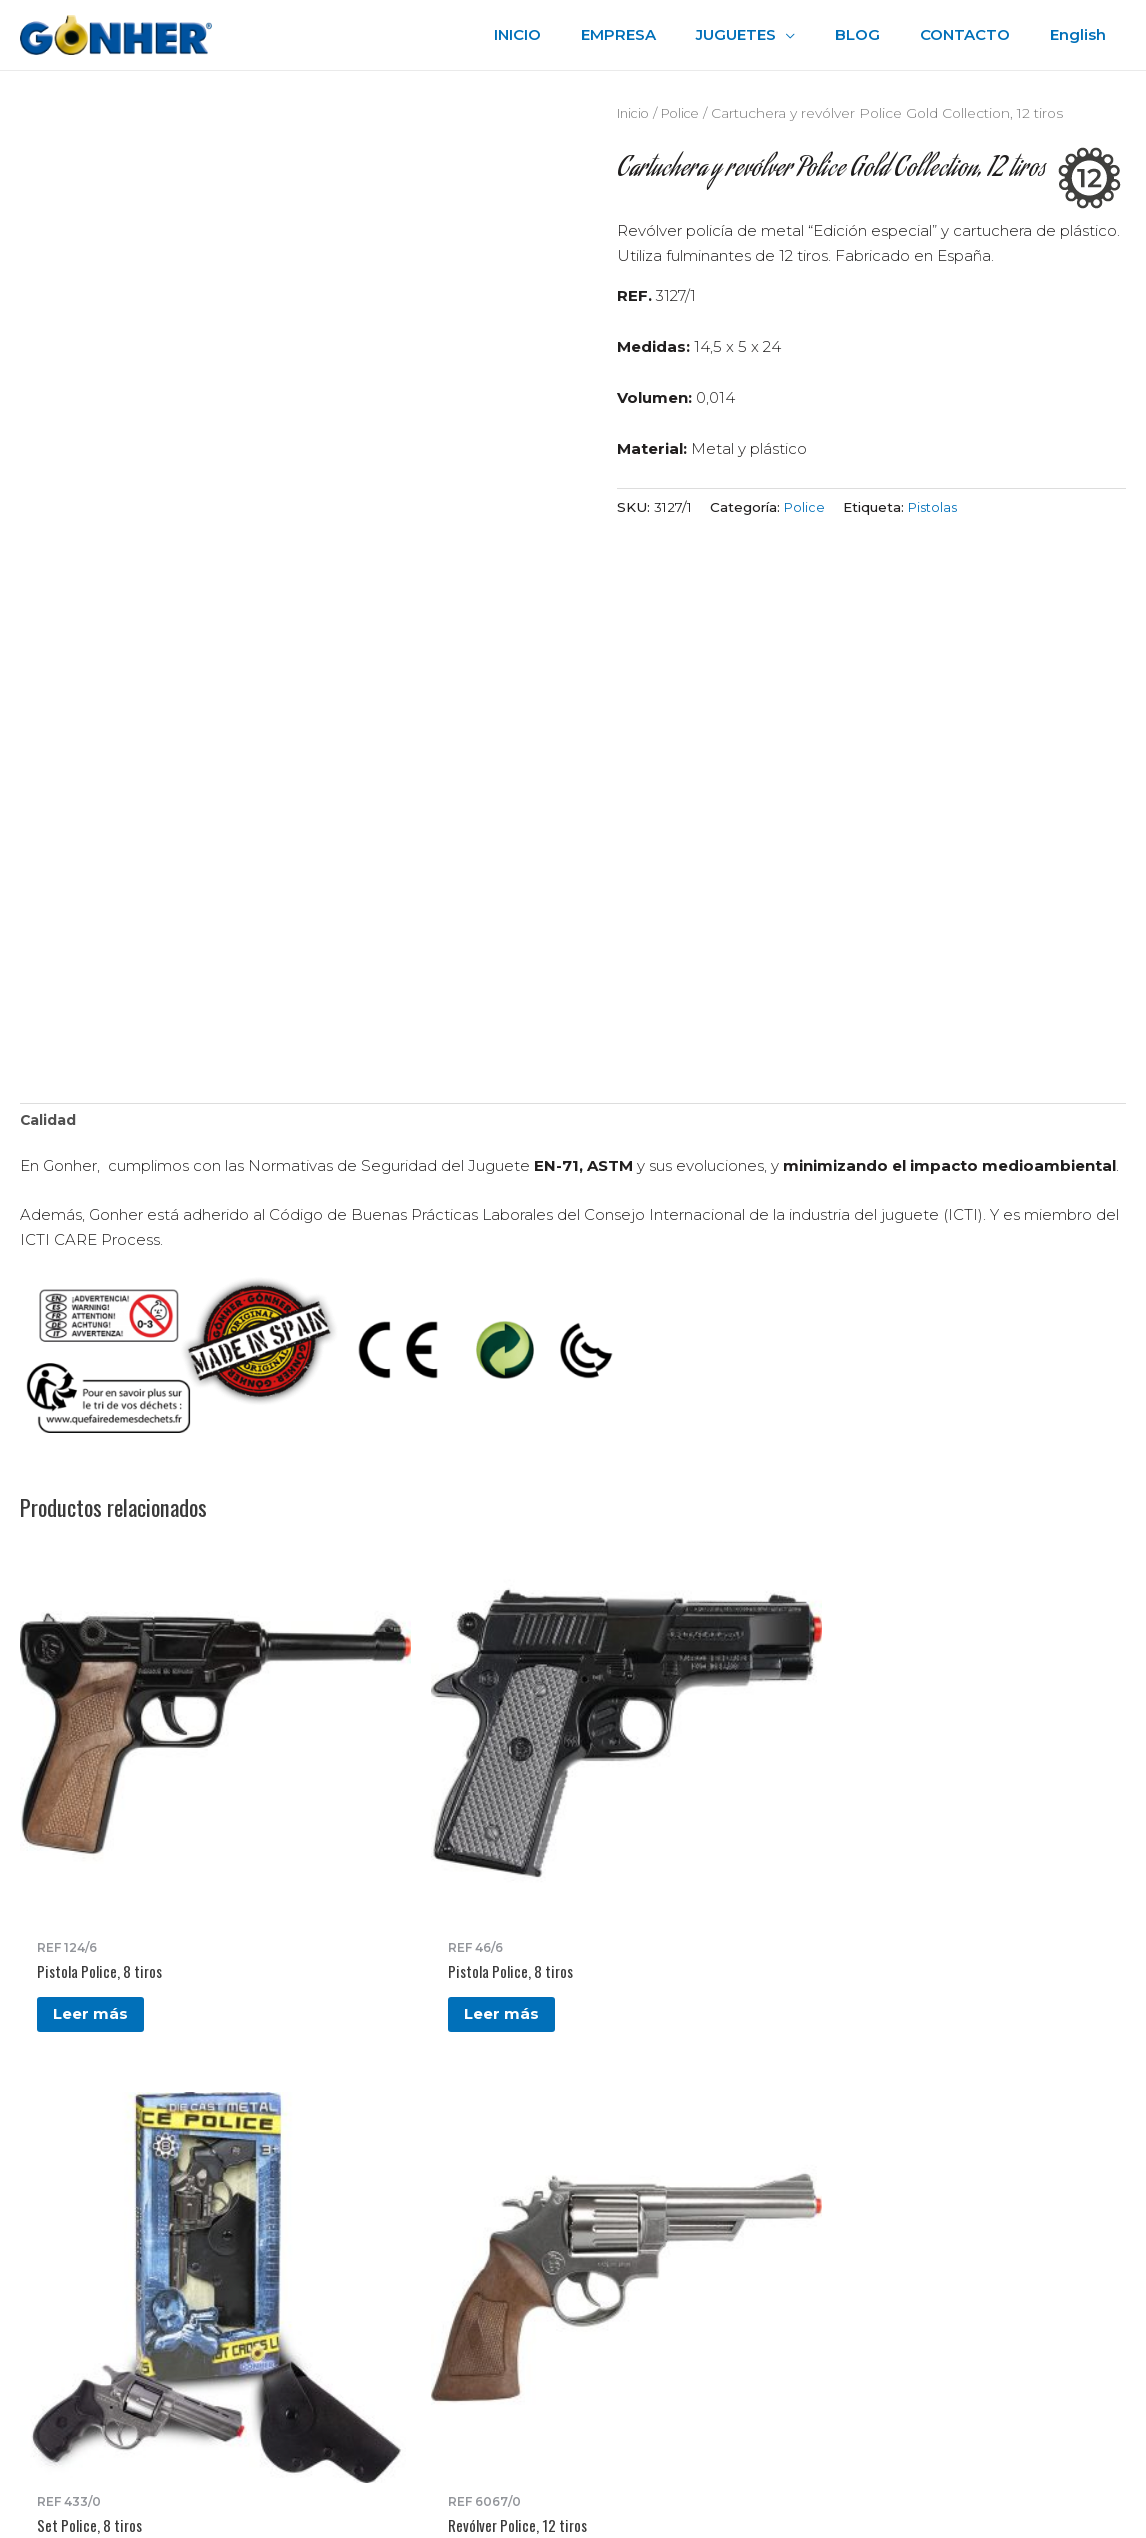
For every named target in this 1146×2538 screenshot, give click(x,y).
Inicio (635, 113)
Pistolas (935, 507)
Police (687, 113)
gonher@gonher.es (131, 2275)
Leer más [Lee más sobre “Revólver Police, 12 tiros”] (658, 1827)
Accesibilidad (646, 2224)
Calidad (50, 1122)
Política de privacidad (677, 2174)
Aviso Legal (640, 2199)
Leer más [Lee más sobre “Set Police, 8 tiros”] (471, 1808)
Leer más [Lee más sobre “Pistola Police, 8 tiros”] (96, 1808)
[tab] (50, 1123)
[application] (820, 35)
